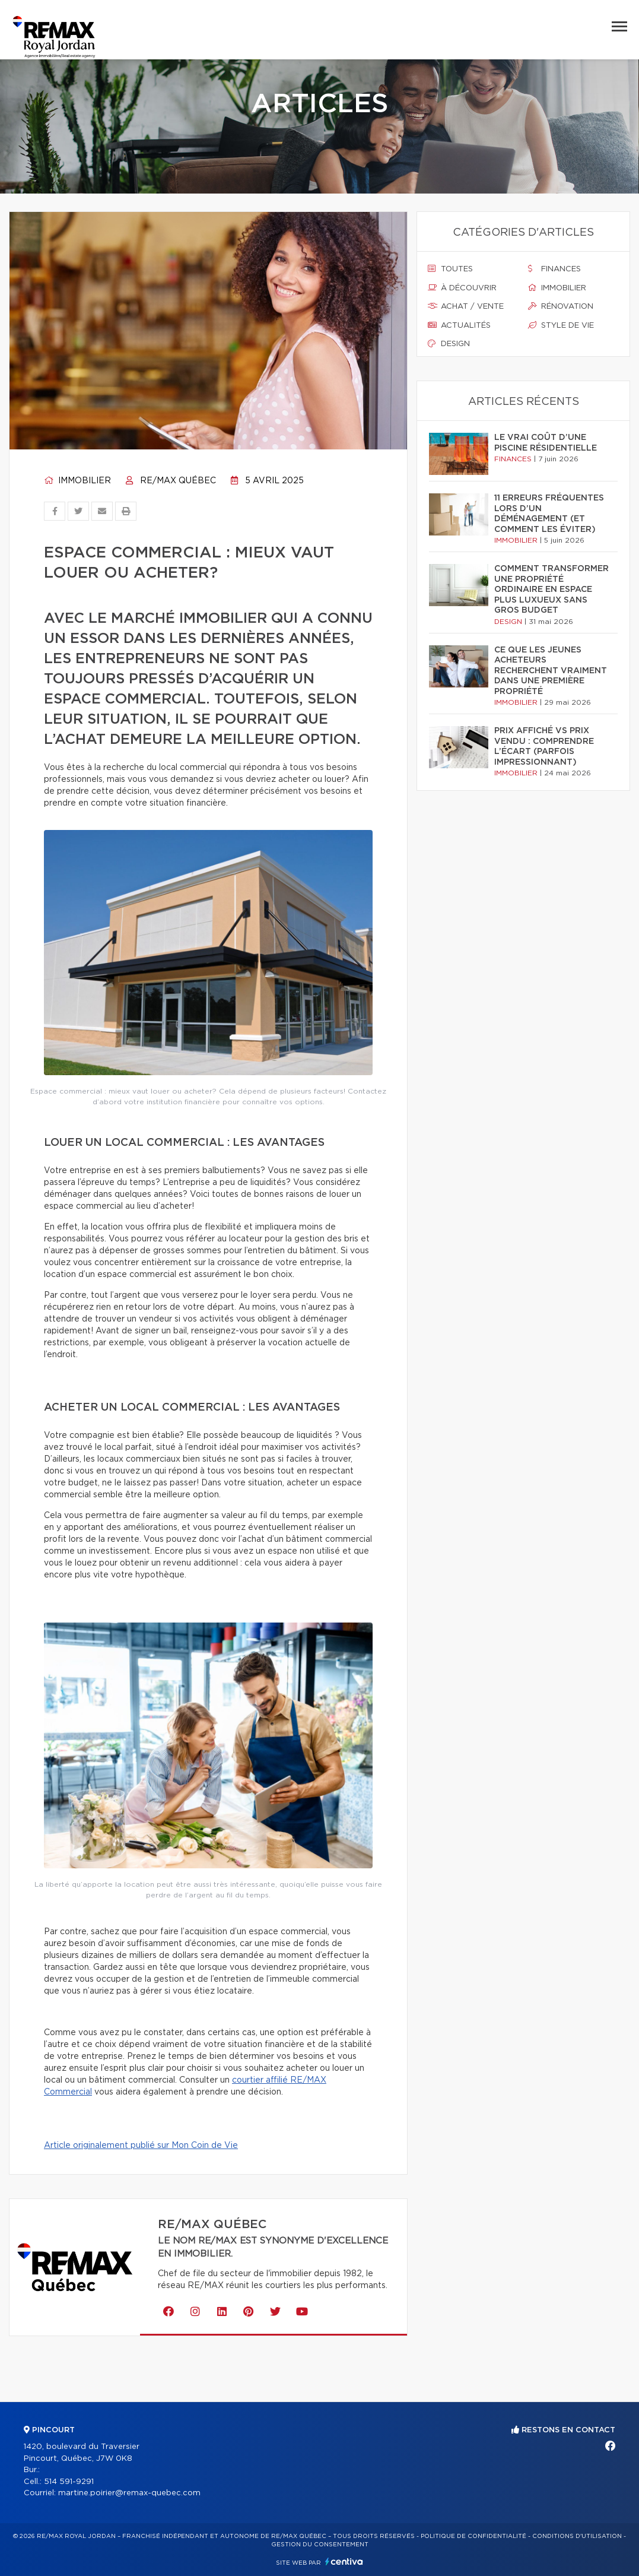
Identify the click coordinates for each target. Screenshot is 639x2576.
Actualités (459, 325)
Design (449, 344)
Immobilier (77, 481)
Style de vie (561, 325)
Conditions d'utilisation (577, 2536)
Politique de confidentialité (473, 2536)
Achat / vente (466, 306)
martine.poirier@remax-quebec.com (129, 2493)
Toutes (450, 269)
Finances (554, 269)
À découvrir (462, 288)
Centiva (344, 2561)
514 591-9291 (69, 2482)
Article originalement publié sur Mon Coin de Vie (141, 2145)
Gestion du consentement (319, 2545)
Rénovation (560, 306)
